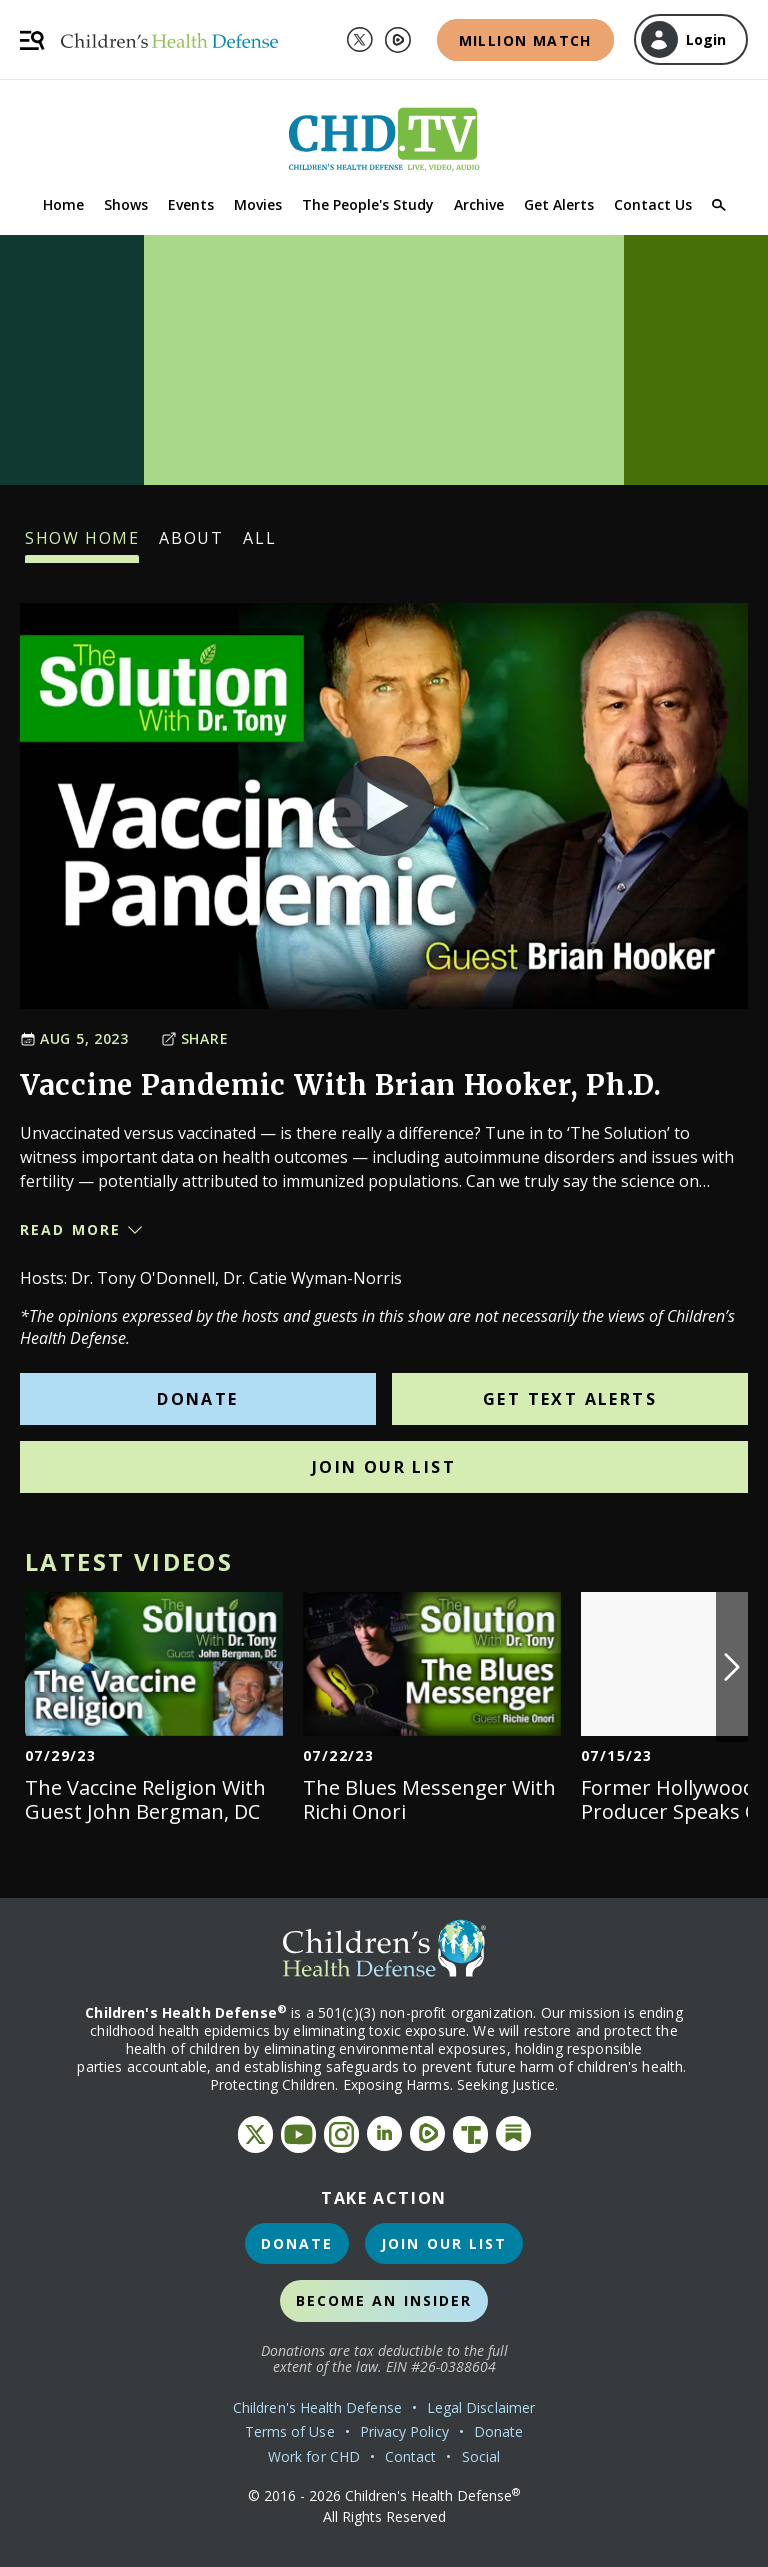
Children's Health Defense (317, 2407)
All (259, 545)
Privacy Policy (404, 2431)
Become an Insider (384, 2300)
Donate (197, 1399)
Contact (411, 2456)
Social (481, 2456)
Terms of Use (290, 2431)
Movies (258, 204)
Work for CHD (314, 2456)
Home (63, 204)
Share (195, 1038)
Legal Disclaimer (481, 2407)
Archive (479, 204)
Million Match (525, 40)
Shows (126, 204)
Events (191, 204)
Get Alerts (559, 204)
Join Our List (384, 1467)
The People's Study (368, 204)
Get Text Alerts (570, 1399)
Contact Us (653, 204)
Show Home (82, 545)
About (191, 545)
